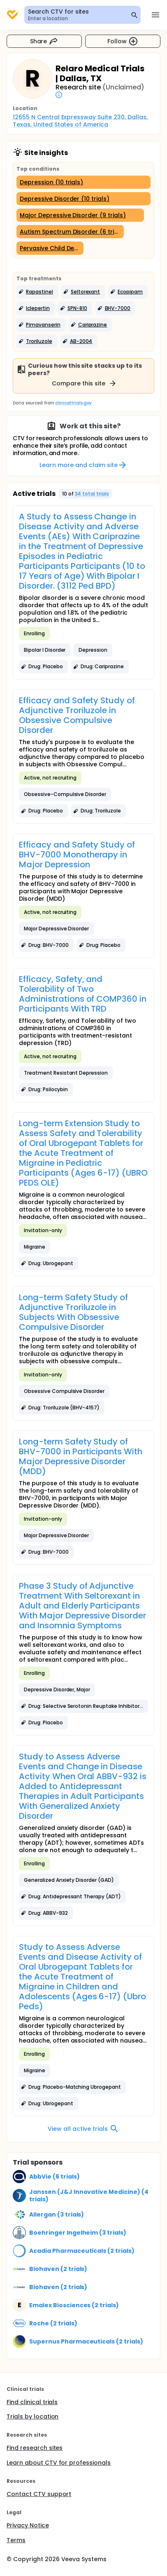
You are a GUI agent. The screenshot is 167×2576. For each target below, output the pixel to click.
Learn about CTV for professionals (59, 2463)
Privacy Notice (28, 2525)
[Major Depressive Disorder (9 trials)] (80, 215)
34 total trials (92, 493)
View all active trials (83, 2129)
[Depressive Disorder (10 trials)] (83, 198)
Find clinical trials (32, 2402)
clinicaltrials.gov (73, 403)
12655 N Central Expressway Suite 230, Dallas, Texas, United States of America (81, 121)
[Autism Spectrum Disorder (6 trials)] (70, 231)
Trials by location (32, 2416)
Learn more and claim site (83, 465)
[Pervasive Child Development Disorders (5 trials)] (50, 248)
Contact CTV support (39, 2494)
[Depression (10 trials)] (83, 182)
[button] (37, 291)
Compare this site (84, 383)
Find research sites (35, 2448)
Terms (16, 2540)
